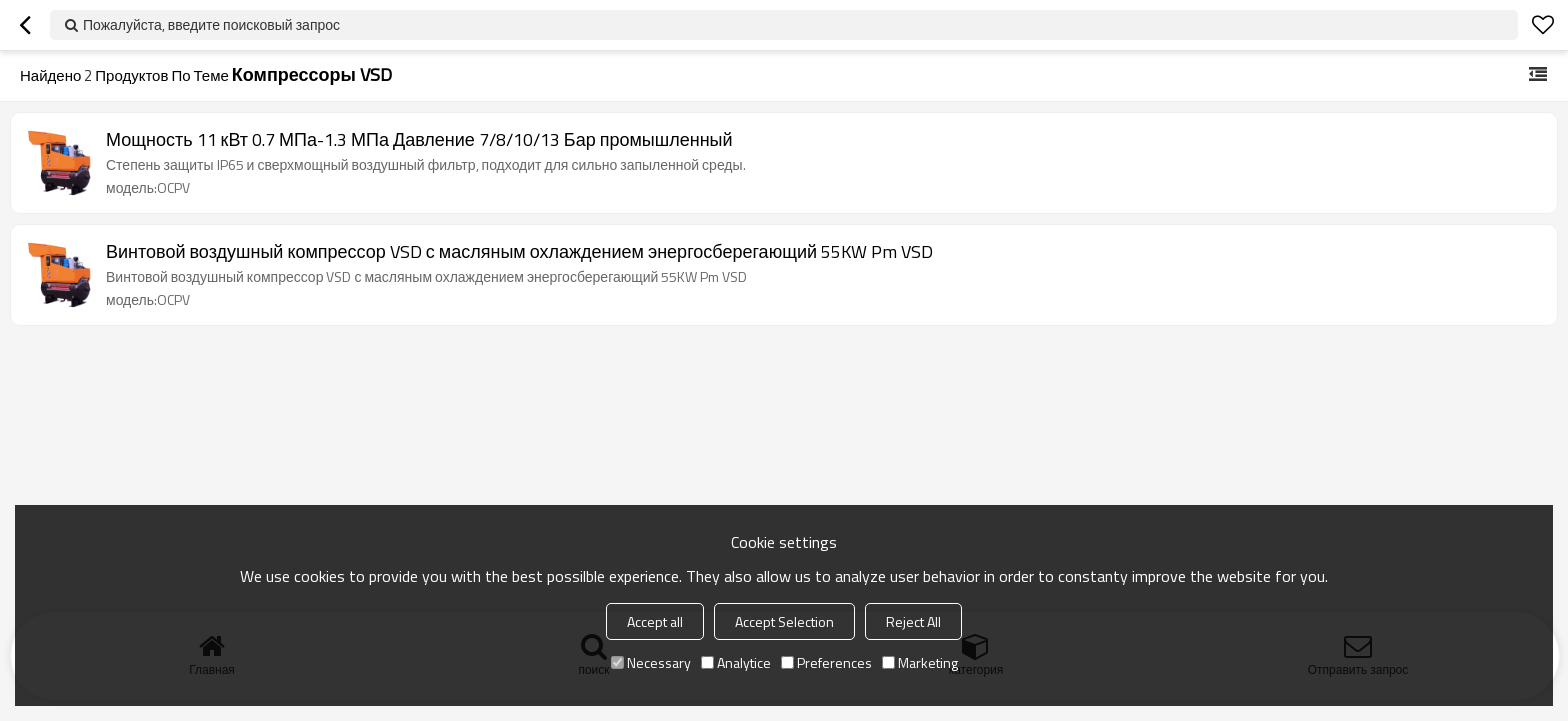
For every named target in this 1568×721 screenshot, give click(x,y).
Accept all (655, 621)
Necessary (651, 662)
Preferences (826, 662)
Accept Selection (784, 621)
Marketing (920, 662)
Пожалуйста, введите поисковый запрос (211, 24)
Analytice (736, 662)
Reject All (913, 621)
